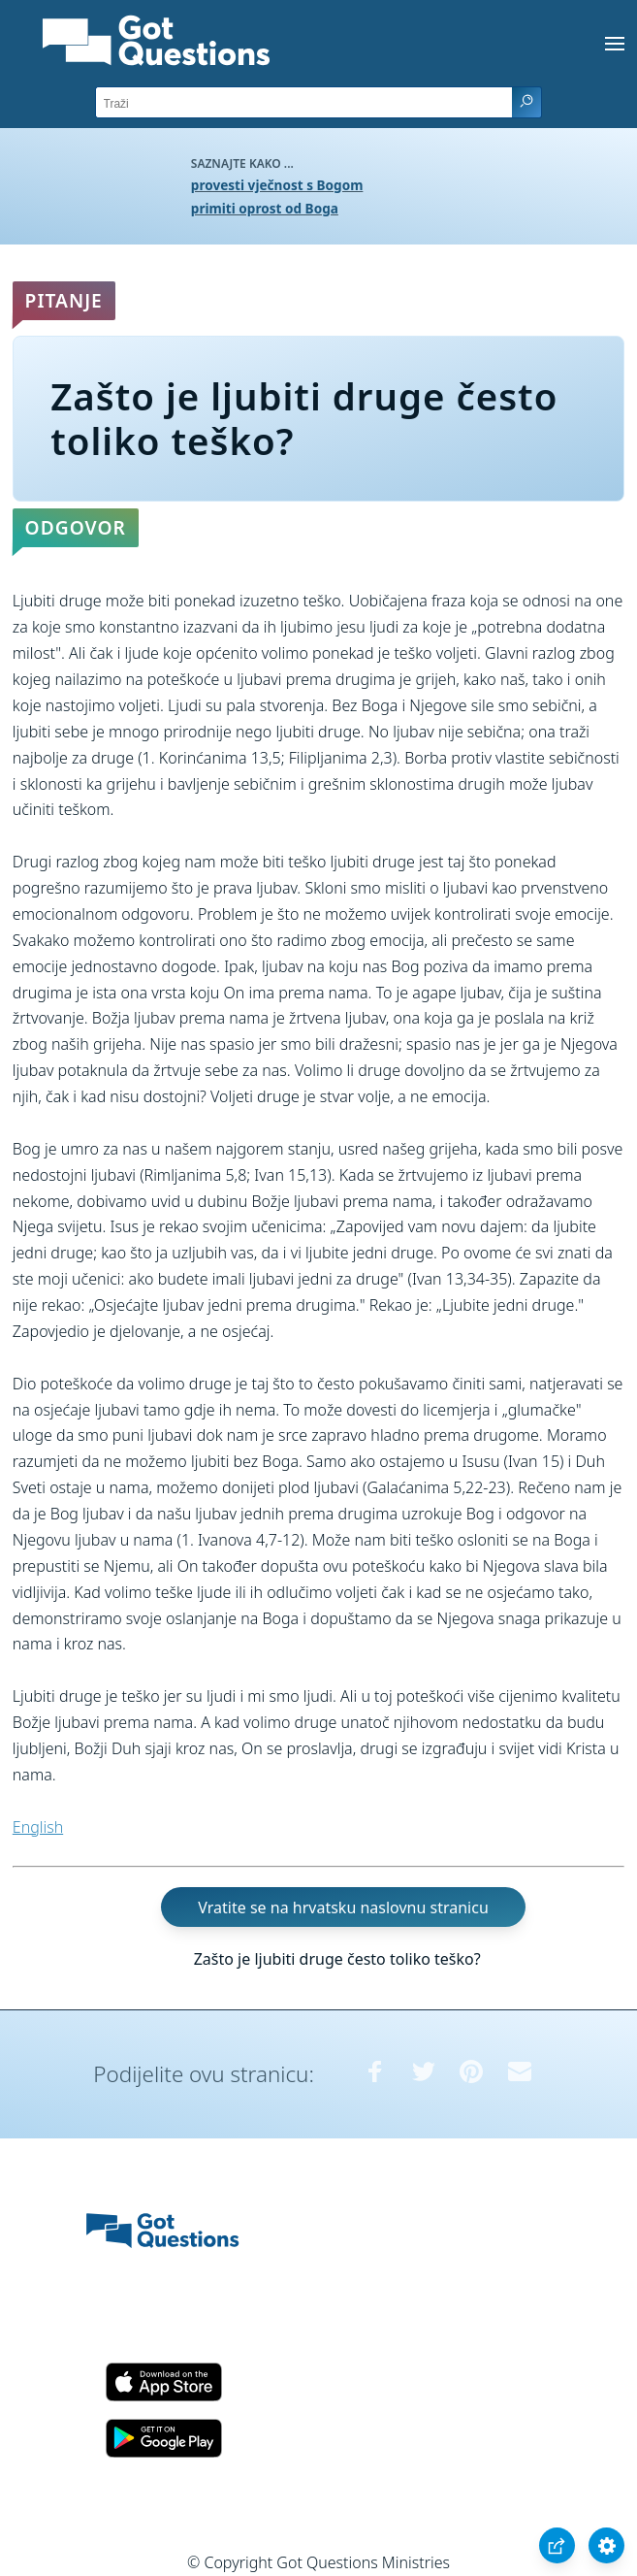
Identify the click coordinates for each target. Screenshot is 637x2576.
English (38, 1827)
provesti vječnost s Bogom (277, 185)
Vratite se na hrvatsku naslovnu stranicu (343, 1906)
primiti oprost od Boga (264, 208)
